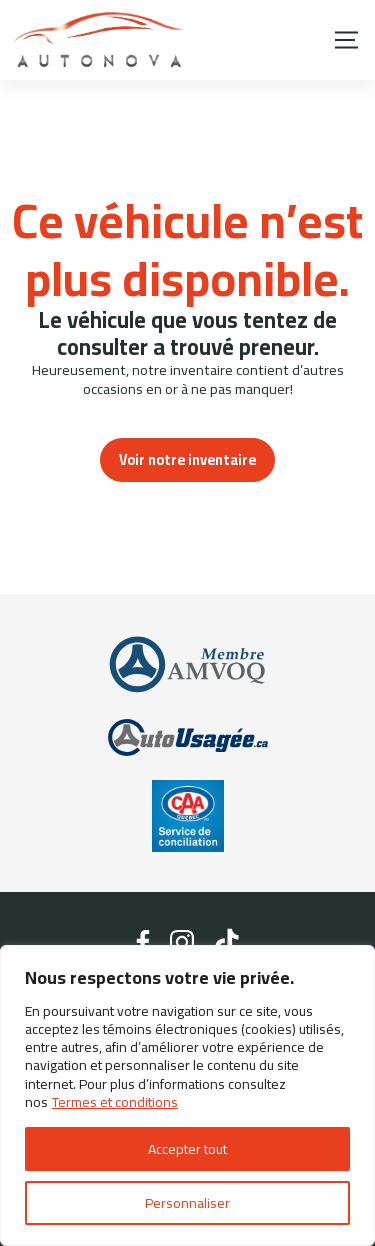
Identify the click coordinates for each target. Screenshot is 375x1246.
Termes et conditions (115, 1102)
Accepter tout (187, 1149)
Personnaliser (187, 1203)
